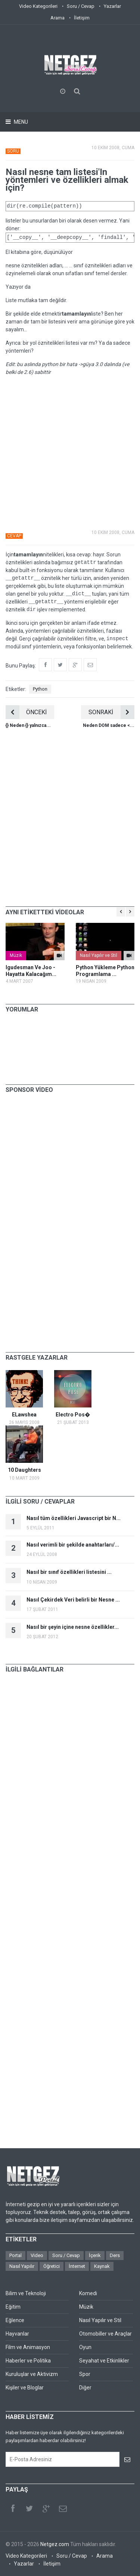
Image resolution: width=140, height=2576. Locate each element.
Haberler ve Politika (28, 2361)
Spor (84, 2374)
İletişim (82, 18)
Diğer (85, 2388)
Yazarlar (112, 6)
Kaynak (102, 2266)
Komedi (88, 2293)
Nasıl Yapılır (21, 2266)
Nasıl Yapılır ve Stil (98, 955)
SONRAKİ (111, 712)
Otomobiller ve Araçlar (105, 2334)
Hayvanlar (17, 2334)
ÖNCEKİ (26, 712)
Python (40, 689)
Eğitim (13, 2307)
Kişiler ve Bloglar (25, 2388)
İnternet (77, 2266)
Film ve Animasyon (28, 2347)
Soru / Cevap (80, 6)
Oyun (85, 2347)
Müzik (16, 955)
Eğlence (15, 2320)
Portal (15, 2255)
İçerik (95, 2255)
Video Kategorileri (38, 6)
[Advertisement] (70, 452)
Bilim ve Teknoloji (26, 2293)
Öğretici (51, 2266)
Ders (115, 2255)
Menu (20, 122)
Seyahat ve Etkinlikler (104, 2361)
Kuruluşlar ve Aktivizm (32, 2374)
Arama (57, 18)
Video (37, 2255)
